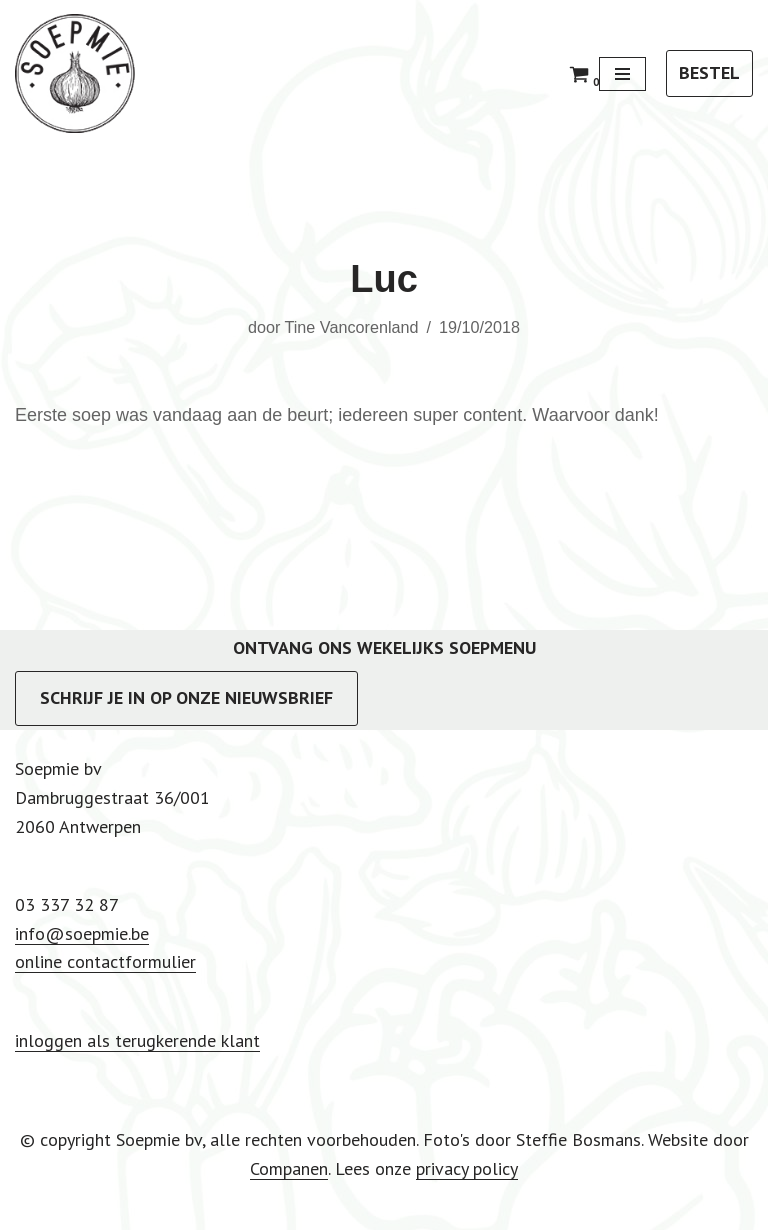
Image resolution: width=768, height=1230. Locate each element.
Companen (289, 1168)
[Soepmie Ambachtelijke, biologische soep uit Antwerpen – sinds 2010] (75, 73)
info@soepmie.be (82, 933)
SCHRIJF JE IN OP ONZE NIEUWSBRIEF (186, 697)
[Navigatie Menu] (622, 74)
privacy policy (467, 1168)
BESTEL (709, 72)
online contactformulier (105, 961)
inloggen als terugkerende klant (137, 1040)
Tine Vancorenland (351, 327)
